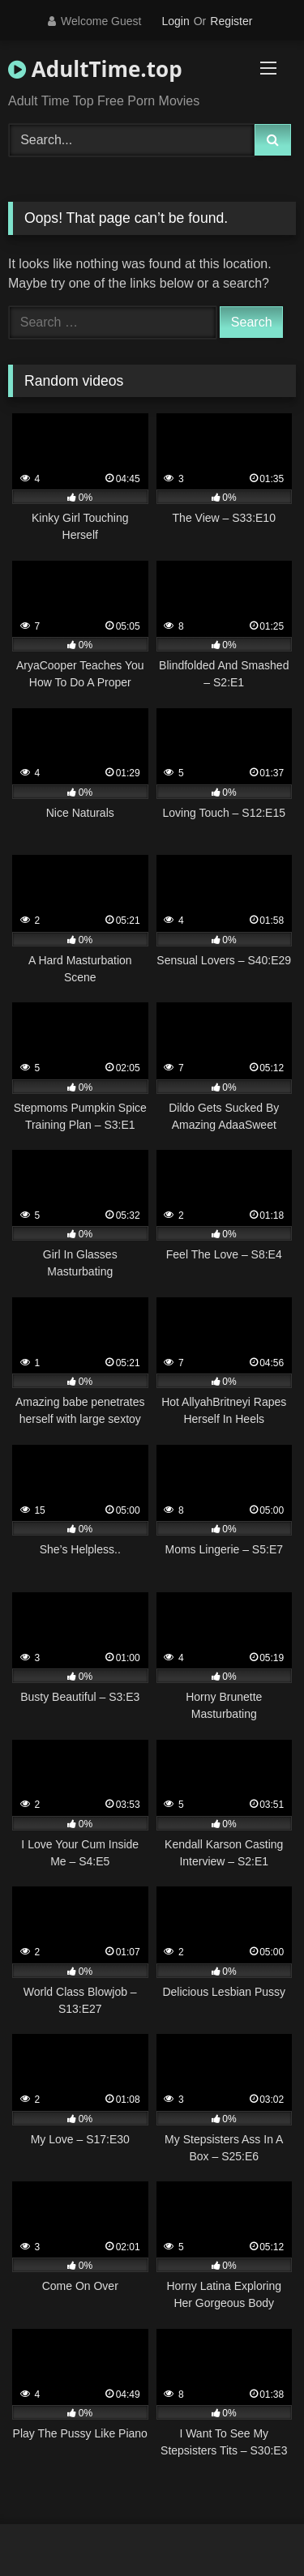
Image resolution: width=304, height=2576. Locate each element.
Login (175, 21)
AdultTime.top (95, 68)
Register (231, 21)
